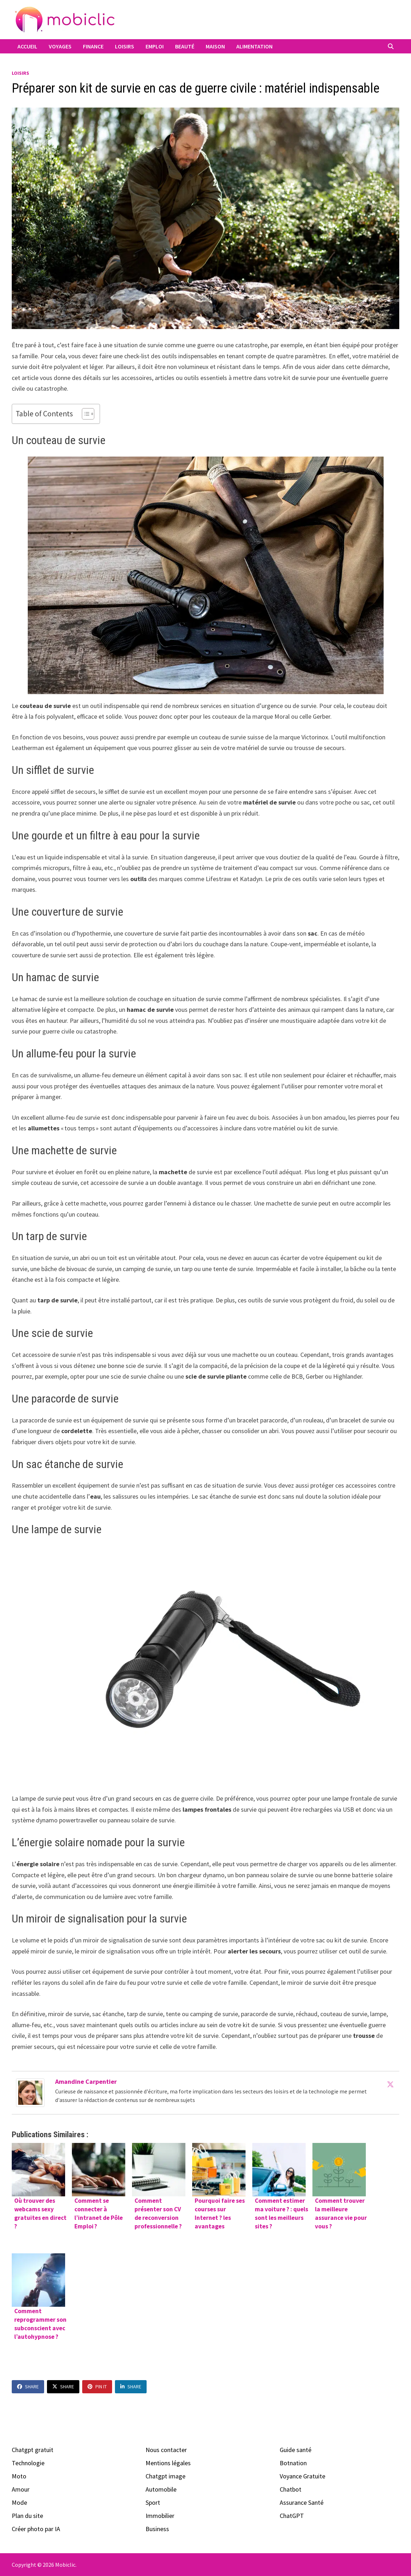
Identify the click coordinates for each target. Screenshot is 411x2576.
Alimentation (254, 46)
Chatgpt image (165, 2476)
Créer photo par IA (36, 2529)
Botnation (293, 2463)
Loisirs (124, 46)
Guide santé (295, 2450)
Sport (153, 2502)
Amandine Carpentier (86, 2081)
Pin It (97, 2386)
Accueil (27, 46)
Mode (19, 2502)
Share (28, 2386)
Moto (19, 2476)
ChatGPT (292, 2516)
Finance (93, 46)
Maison (215, 46)
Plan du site (27, 2516)
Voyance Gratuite (302, 2476)
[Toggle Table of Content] (85, 414)
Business (157, 2529)
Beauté (184, 46)
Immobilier (160, 2516)
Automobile (161, 2489)
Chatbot (290, 2489)
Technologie (28, 2463)
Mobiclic (65, 2564)
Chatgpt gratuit (32, 2450)
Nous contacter (166, 2450)
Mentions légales (168, 2463)
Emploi (155, 46)
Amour (21, 2489)
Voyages (60, 46)
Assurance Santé (301, 2502)
